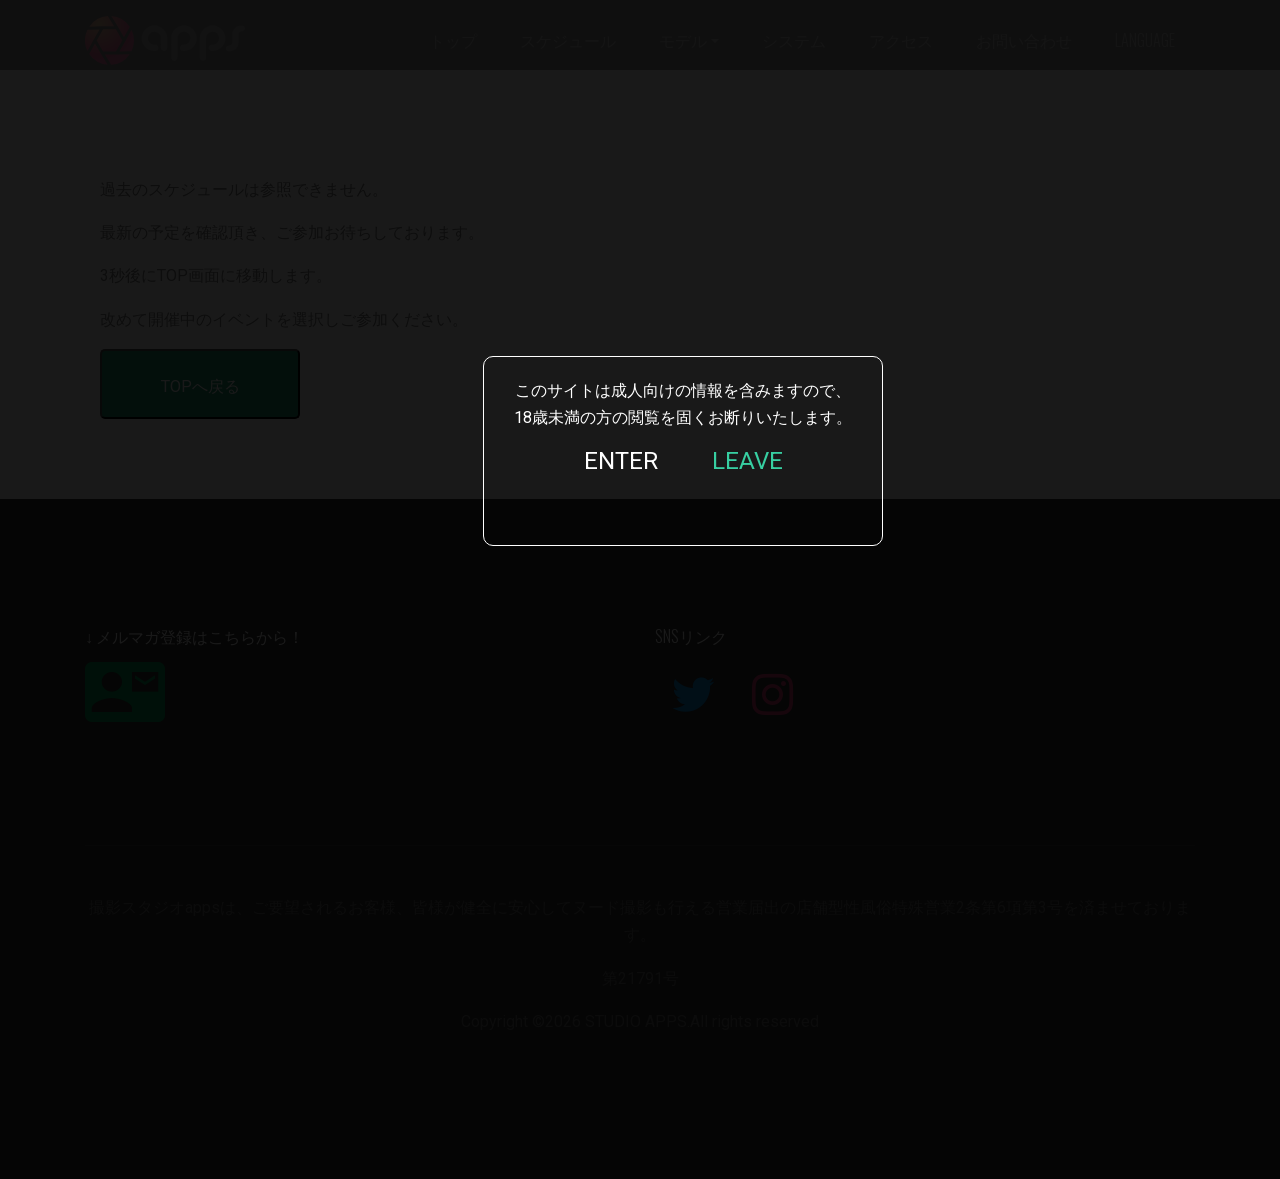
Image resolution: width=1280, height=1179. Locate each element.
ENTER (621, 461)
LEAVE (747, 461)
